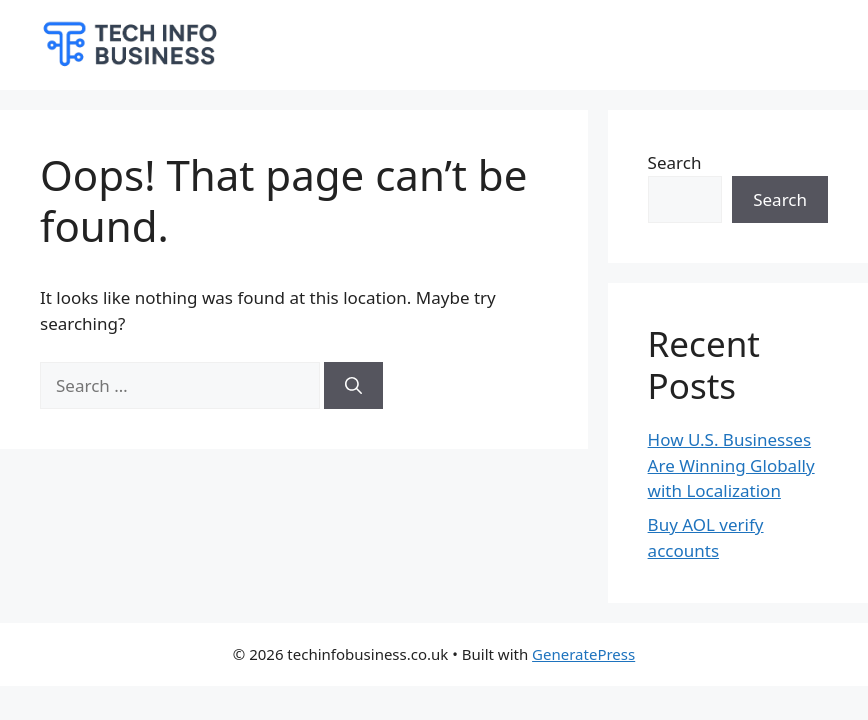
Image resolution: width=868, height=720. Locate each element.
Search (675, 162)
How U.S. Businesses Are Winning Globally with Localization (731, 465)
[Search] (353, 386)
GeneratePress (583, 654)
